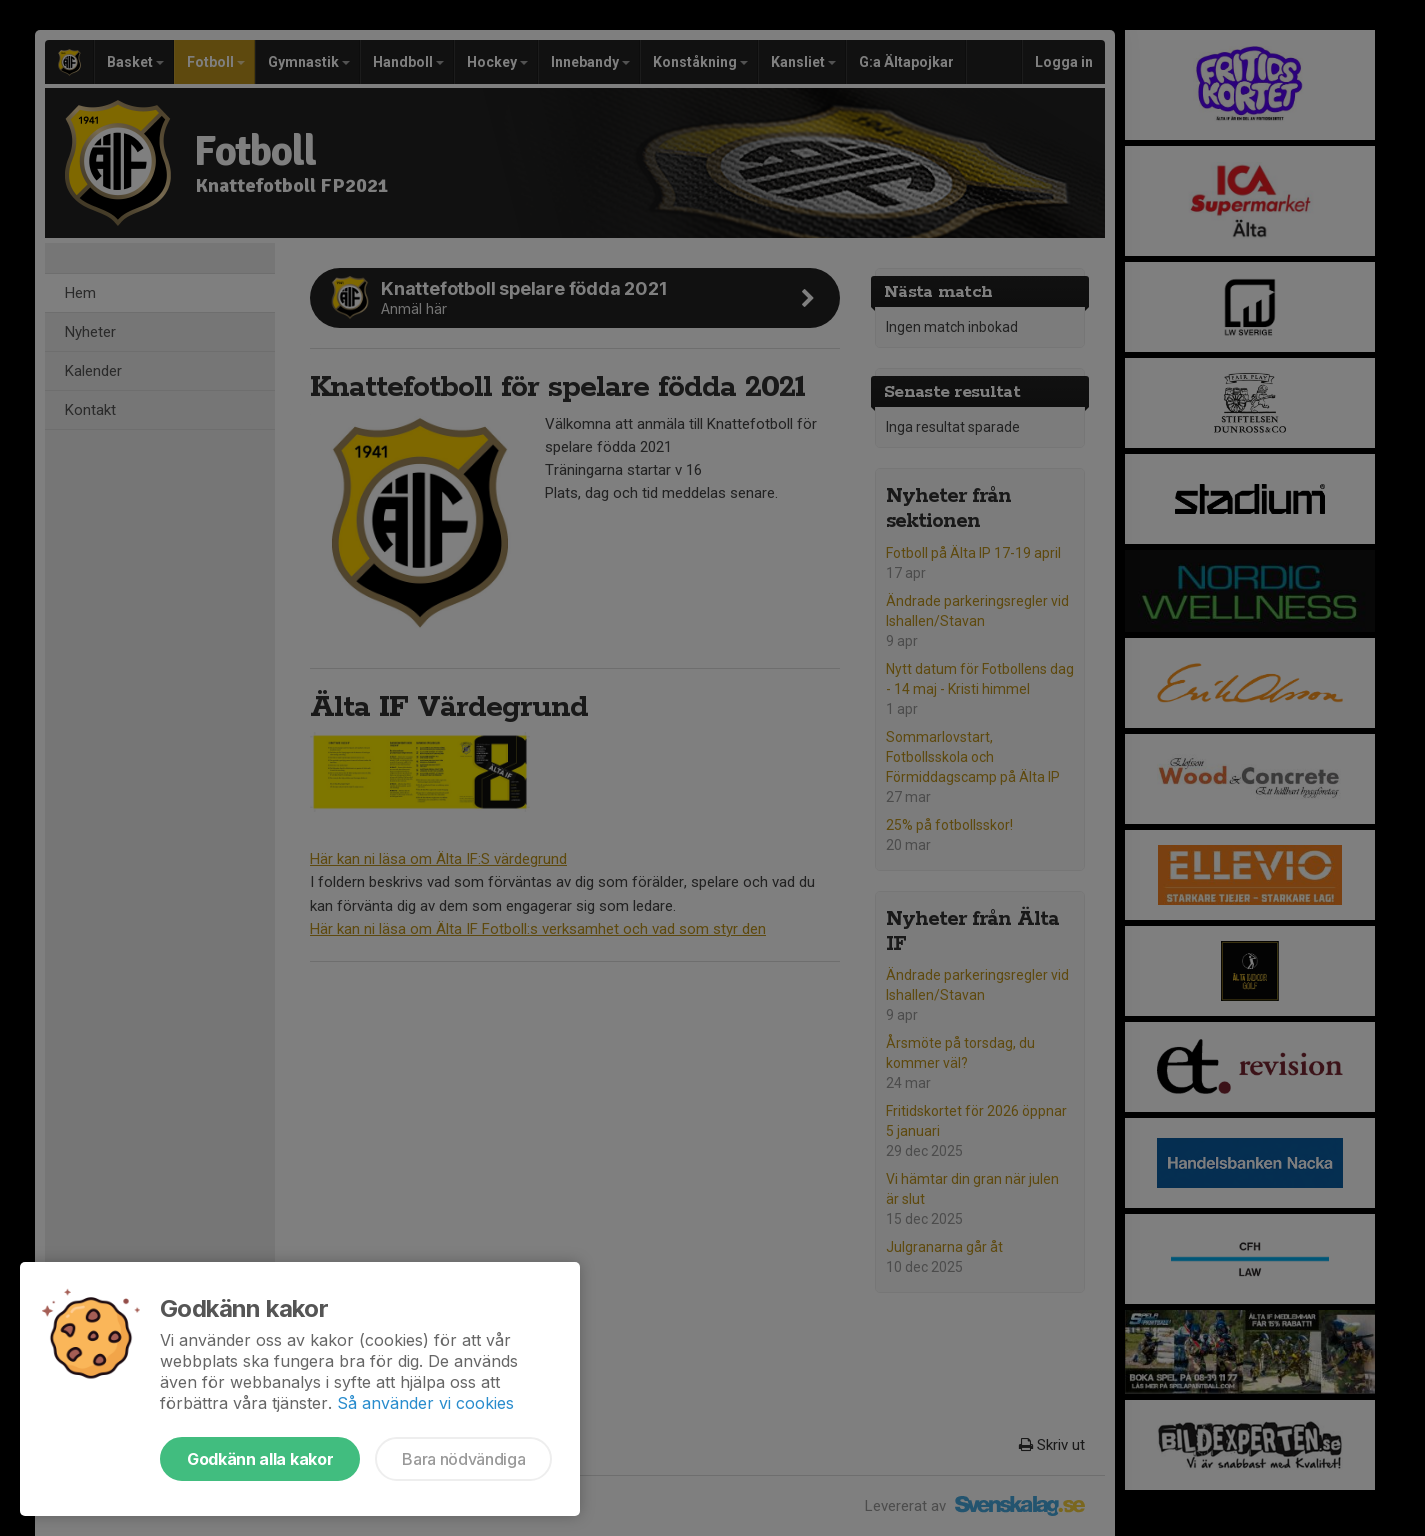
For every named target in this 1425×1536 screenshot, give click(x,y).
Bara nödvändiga (463, 1459)
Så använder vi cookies (425, 1403)
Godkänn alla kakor (260, 1459)
